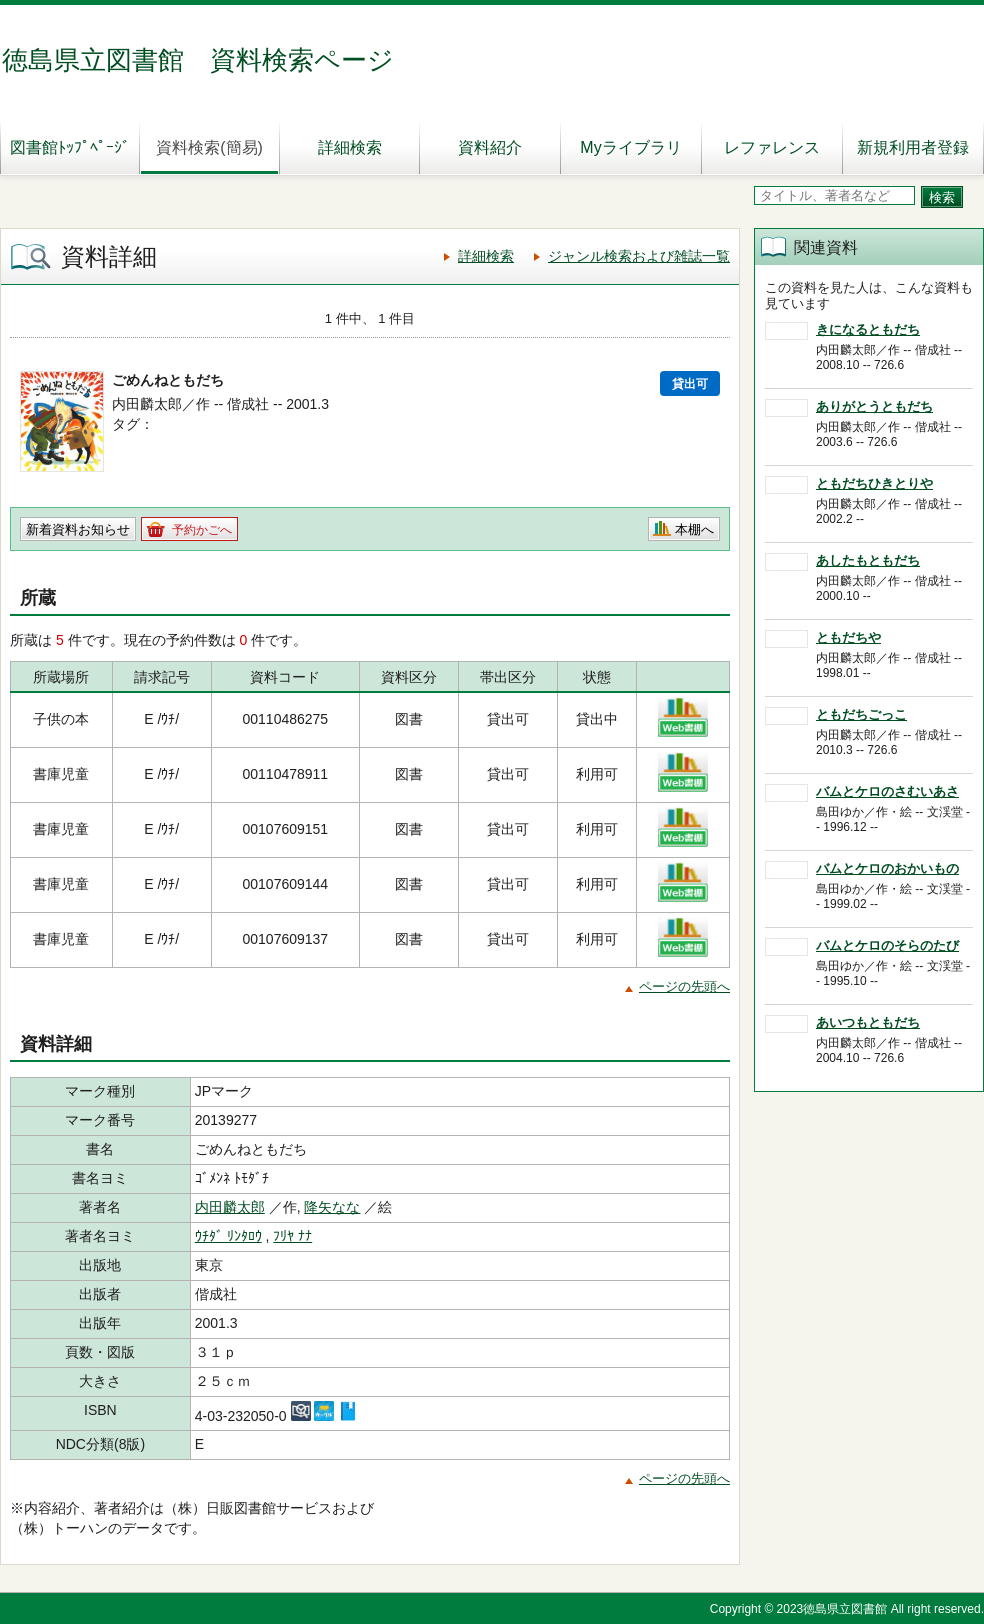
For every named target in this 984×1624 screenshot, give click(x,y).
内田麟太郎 (230, 1207)
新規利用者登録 (913, 147)
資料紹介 (490, 147)
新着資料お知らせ (78, 529)
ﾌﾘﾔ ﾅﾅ (292, 1236)
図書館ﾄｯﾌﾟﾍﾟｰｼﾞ (70, 147)
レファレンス (772, 147)
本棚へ (694, 529)
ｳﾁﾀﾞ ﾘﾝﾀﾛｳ (228, 1236)
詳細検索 (350, 147)
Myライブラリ (630, 147)
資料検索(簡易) (209, 147)
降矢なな (332, 1207)
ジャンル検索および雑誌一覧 (639, 256)
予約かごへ (202, 530)
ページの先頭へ (684, 986)
